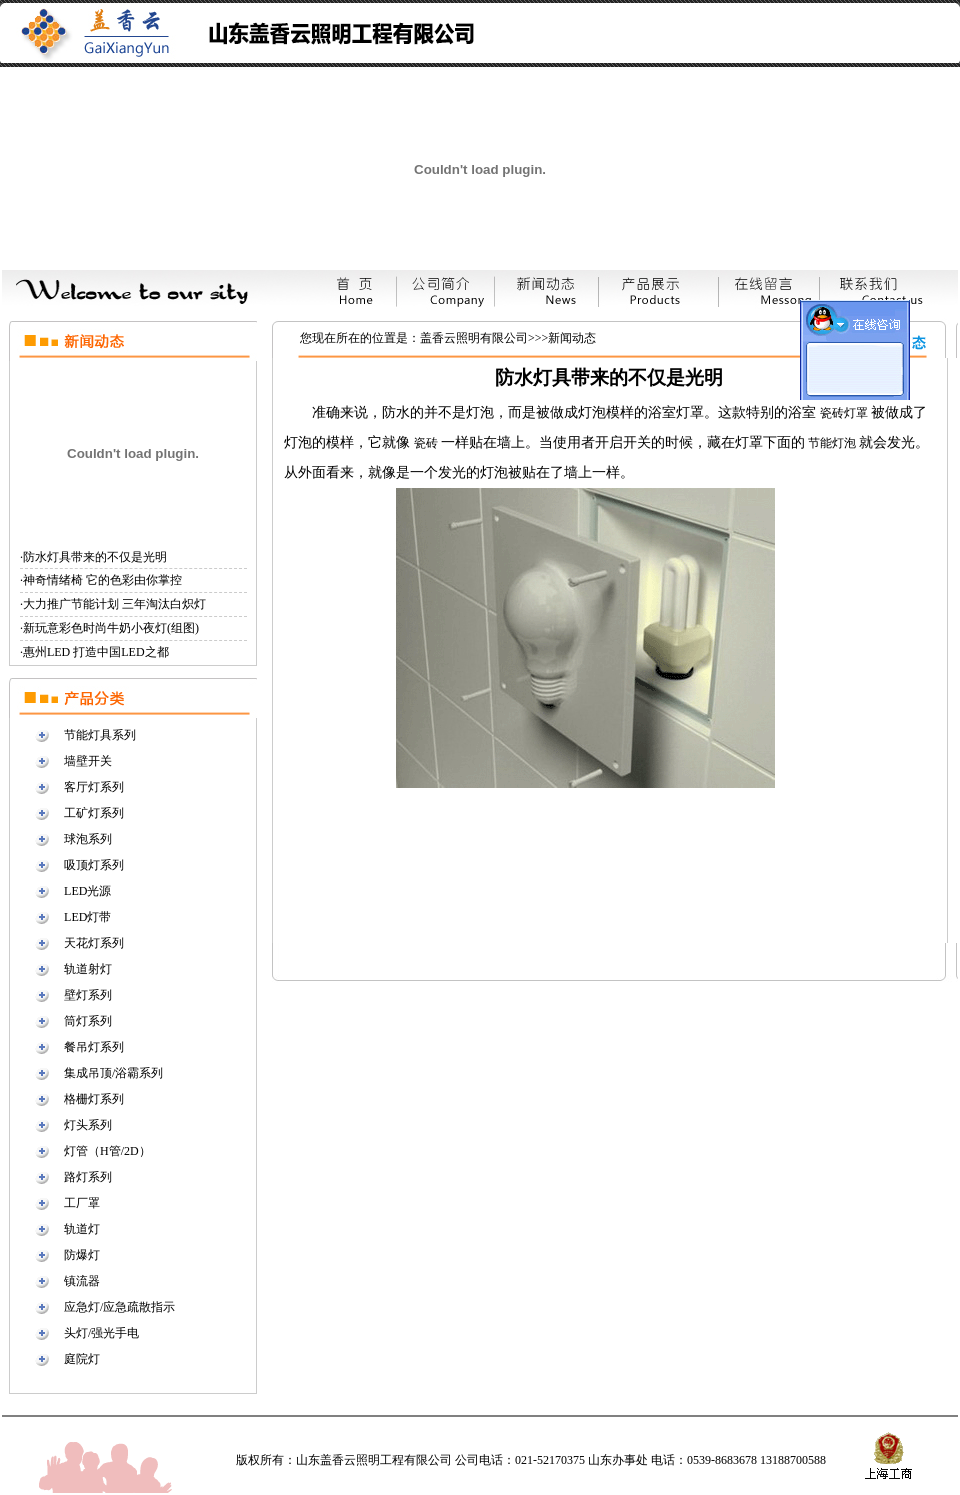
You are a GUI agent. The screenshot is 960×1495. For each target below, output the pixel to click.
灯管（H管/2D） (107, 1151)
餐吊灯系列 (94, 1047)
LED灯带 (87, 917)
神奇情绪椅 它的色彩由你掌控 (102, 580)
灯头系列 (88, 1125)
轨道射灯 (88, 969)
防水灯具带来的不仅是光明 (95, 557)
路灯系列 (88, 1177)
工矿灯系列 (94, 813)
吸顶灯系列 (94, 865)
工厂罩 (82, 1203)
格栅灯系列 (94, 1099)
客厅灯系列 (94, 787)
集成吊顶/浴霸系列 (113, 1073)
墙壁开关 (88, 761)
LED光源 (87, 891)
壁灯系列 (88, 995)
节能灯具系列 (100, 735)
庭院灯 (82, 1359)
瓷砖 (427, 443)
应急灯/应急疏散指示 (119, 1307)
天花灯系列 (94, 943)
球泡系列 (88, 839)
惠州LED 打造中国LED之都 (96, 652)
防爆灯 (82, 1255)
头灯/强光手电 (101, 1333)
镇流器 (82, 1281)
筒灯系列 (88, 1021)
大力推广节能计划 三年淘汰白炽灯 (114, 604)
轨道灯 (82, 1229)
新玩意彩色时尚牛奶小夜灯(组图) (111, 628)
